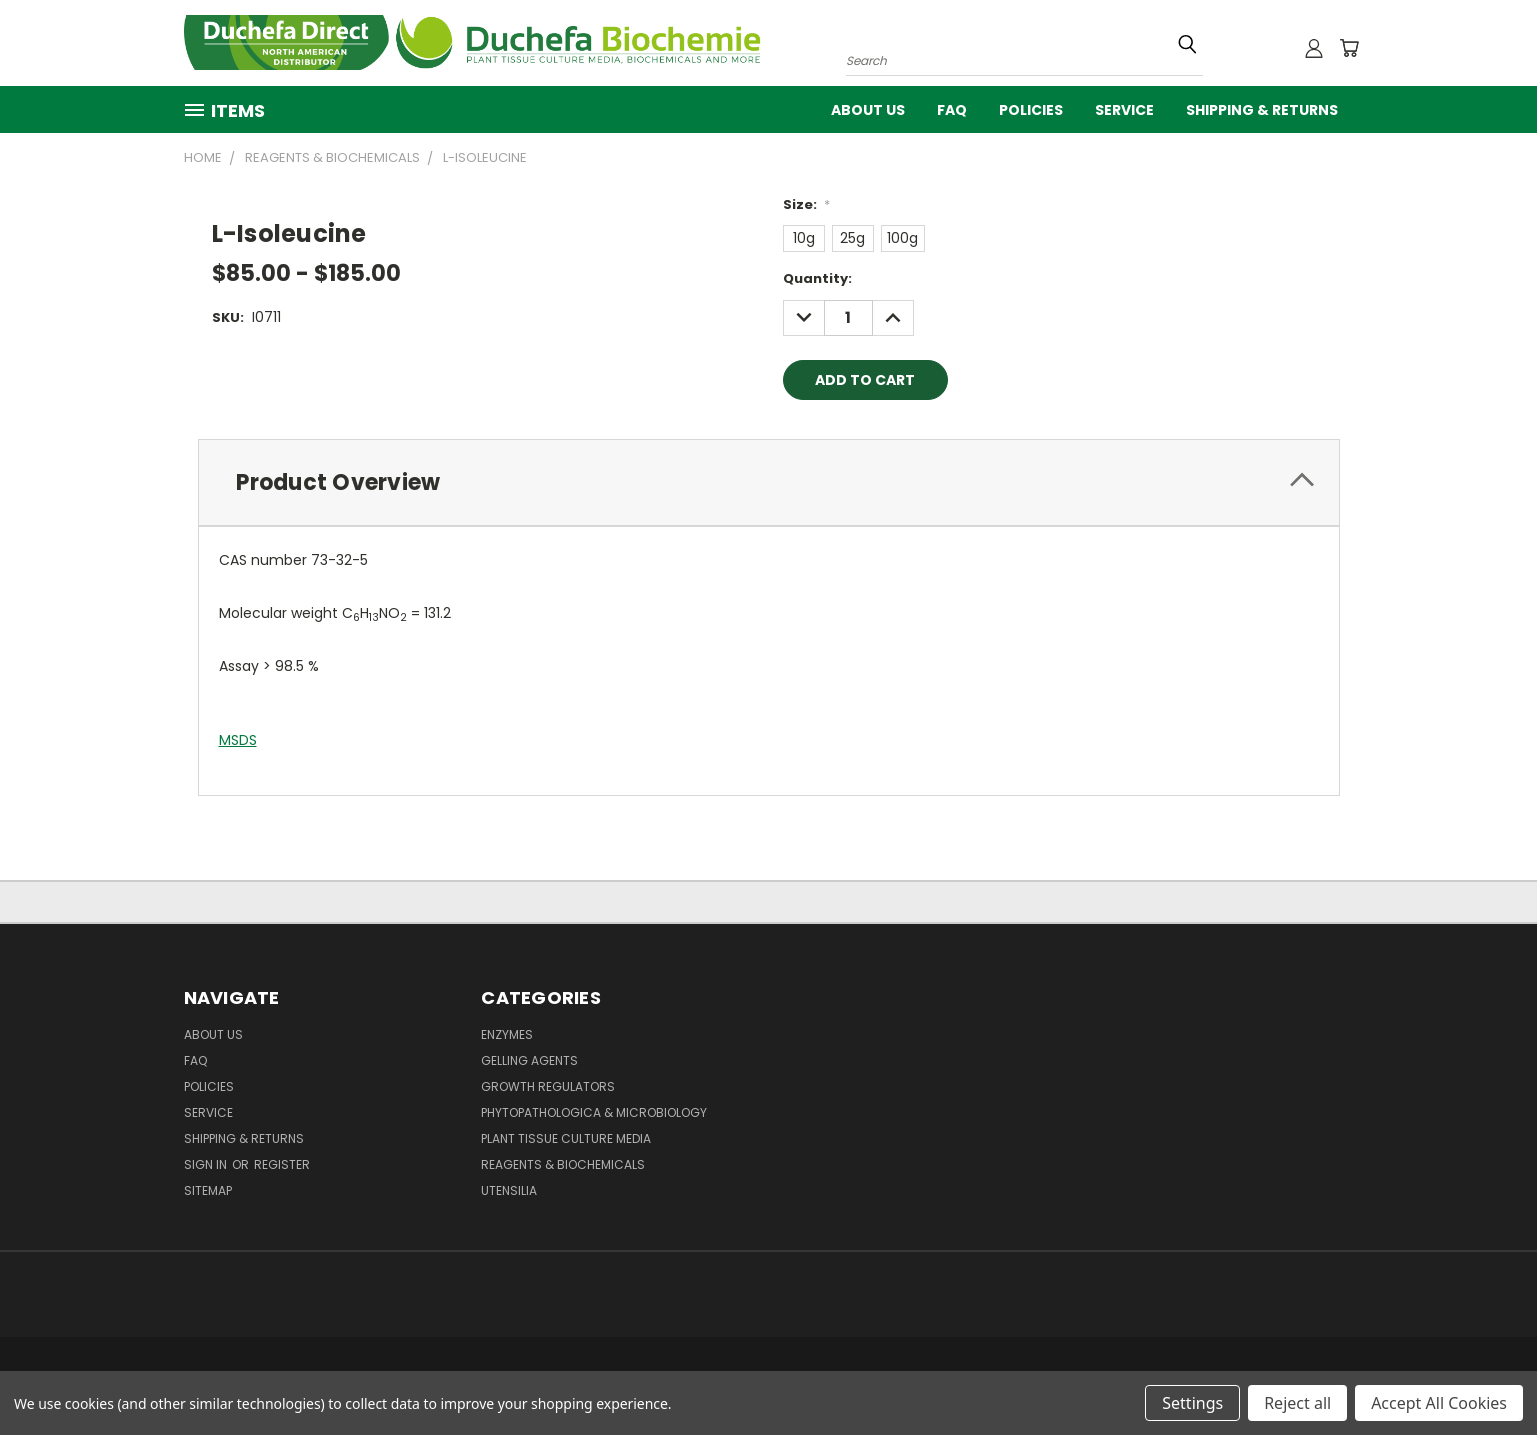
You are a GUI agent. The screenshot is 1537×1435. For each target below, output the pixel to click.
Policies (1031, 110)
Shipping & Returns (1262, 110)
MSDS (238, 740)
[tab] (769, 482)
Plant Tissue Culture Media (566, 1138)
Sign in (207, 1164)
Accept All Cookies (1439, 1403)
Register (282, 1164)
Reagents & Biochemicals (563, 1164)
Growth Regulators (548, 1086)
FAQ (952, 110)
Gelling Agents (529, 1060)
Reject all (1297, 1403)
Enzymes (507, 1034)
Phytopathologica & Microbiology (594, 1112)
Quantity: (817, 278)
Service (1124, 110)
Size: (807, 204)
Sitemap (208, 1190)
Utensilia (509, 1190)
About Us (868, 110)
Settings (1192, 1403)
